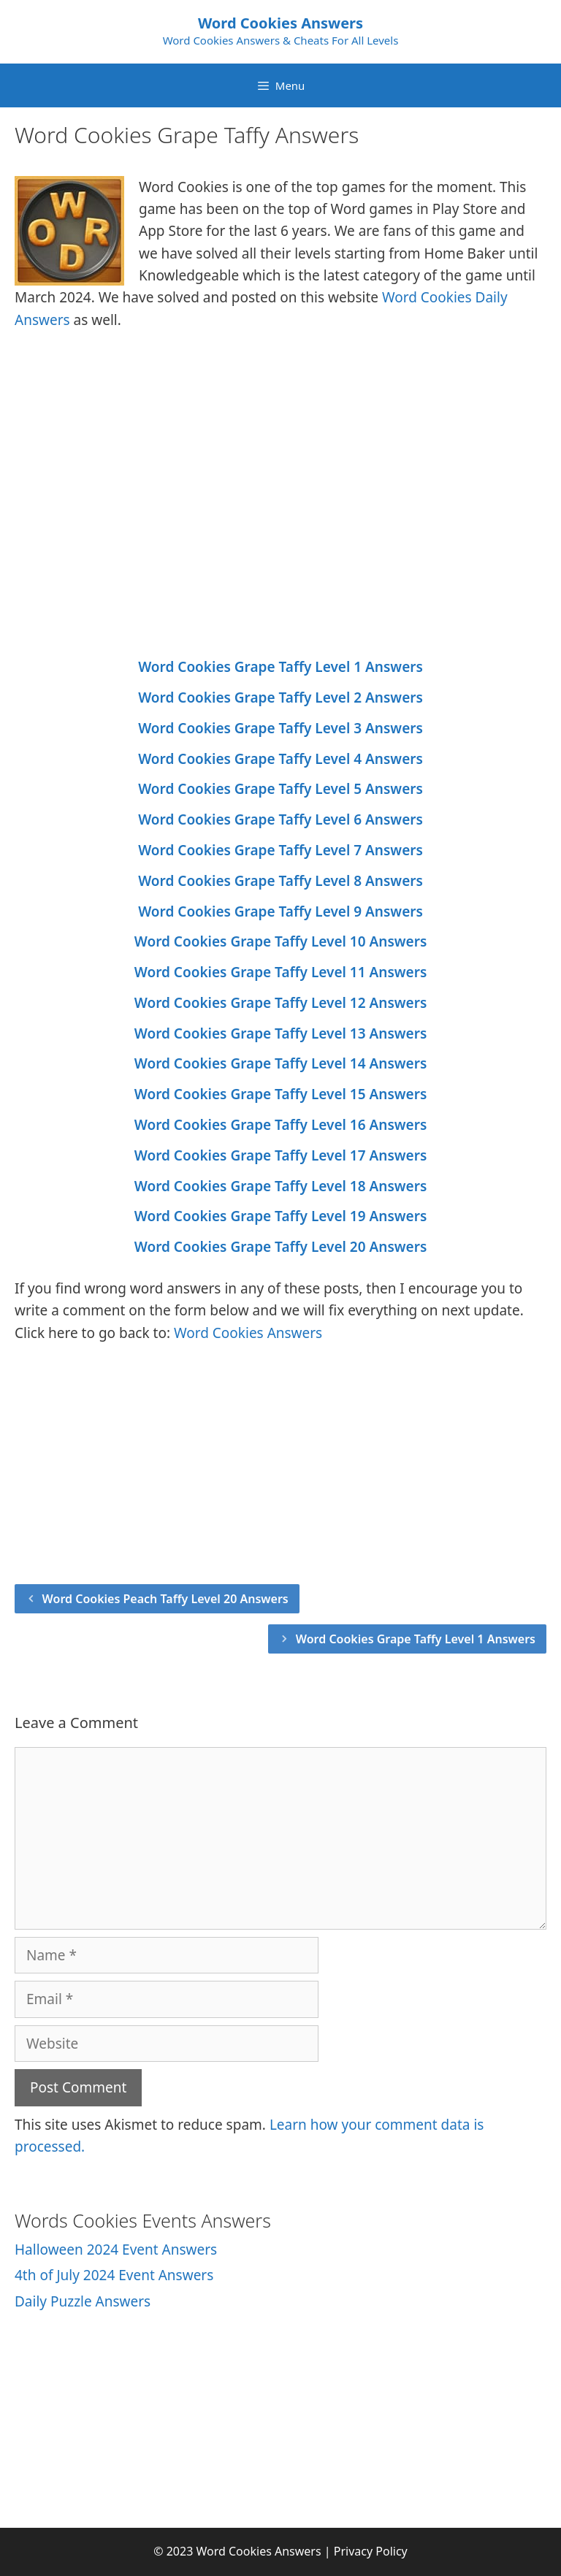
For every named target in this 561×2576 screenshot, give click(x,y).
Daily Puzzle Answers (82, 2301)
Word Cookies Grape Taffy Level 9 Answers (280, 911)
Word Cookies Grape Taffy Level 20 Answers (280, 1246)
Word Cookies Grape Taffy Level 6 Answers (280, 819)
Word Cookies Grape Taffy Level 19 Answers (280, 1216)
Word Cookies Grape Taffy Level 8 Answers (280, 880)
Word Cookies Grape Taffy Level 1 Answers (280, 666)
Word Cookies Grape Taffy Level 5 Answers (280, 788)
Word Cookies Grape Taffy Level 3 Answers (280, 728)
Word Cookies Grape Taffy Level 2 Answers (280, 697)
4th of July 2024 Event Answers (114, 2275)
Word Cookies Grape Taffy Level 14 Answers (280, 1063)
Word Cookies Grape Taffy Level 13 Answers (280, 1033)
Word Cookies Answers (280, 23)
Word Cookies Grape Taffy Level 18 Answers (280, 1186)
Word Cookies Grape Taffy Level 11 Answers (280, 972)
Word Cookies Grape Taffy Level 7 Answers (280, 850)
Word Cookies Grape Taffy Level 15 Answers (280, 1094)
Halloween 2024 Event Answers (116, 2249)
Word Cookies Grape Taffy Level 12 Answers (280, 1002)
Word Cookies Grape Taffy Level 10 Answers (280, 941)
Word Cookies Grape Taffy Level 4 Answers (280, 758)
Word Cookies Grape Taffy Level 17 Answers (280, 1155)
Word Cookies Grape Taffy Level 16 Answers (280, 1124)
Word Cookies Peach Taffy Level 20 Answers (165, 1599)
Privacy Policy (371, 2551)
